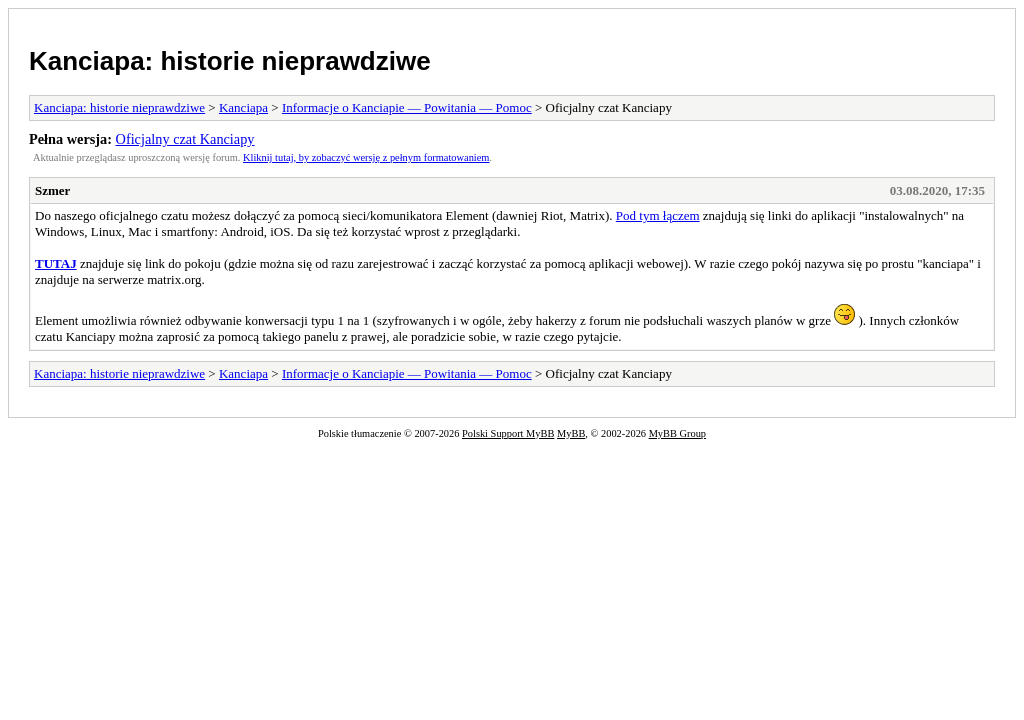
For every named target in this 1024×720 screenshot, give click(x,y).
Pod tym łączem (658, 215)
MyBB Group (677, 433)
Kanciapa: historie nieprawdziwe (230, 61)
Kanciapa (243, 107)
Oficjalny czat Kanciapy (185, 139)
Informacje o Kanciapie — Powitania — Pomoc (407, 107)
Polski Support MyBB (508, 433)
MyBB (571, 433)
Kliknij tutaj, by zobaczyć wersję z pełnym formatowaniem (366, 157)
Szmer (52, 190)
